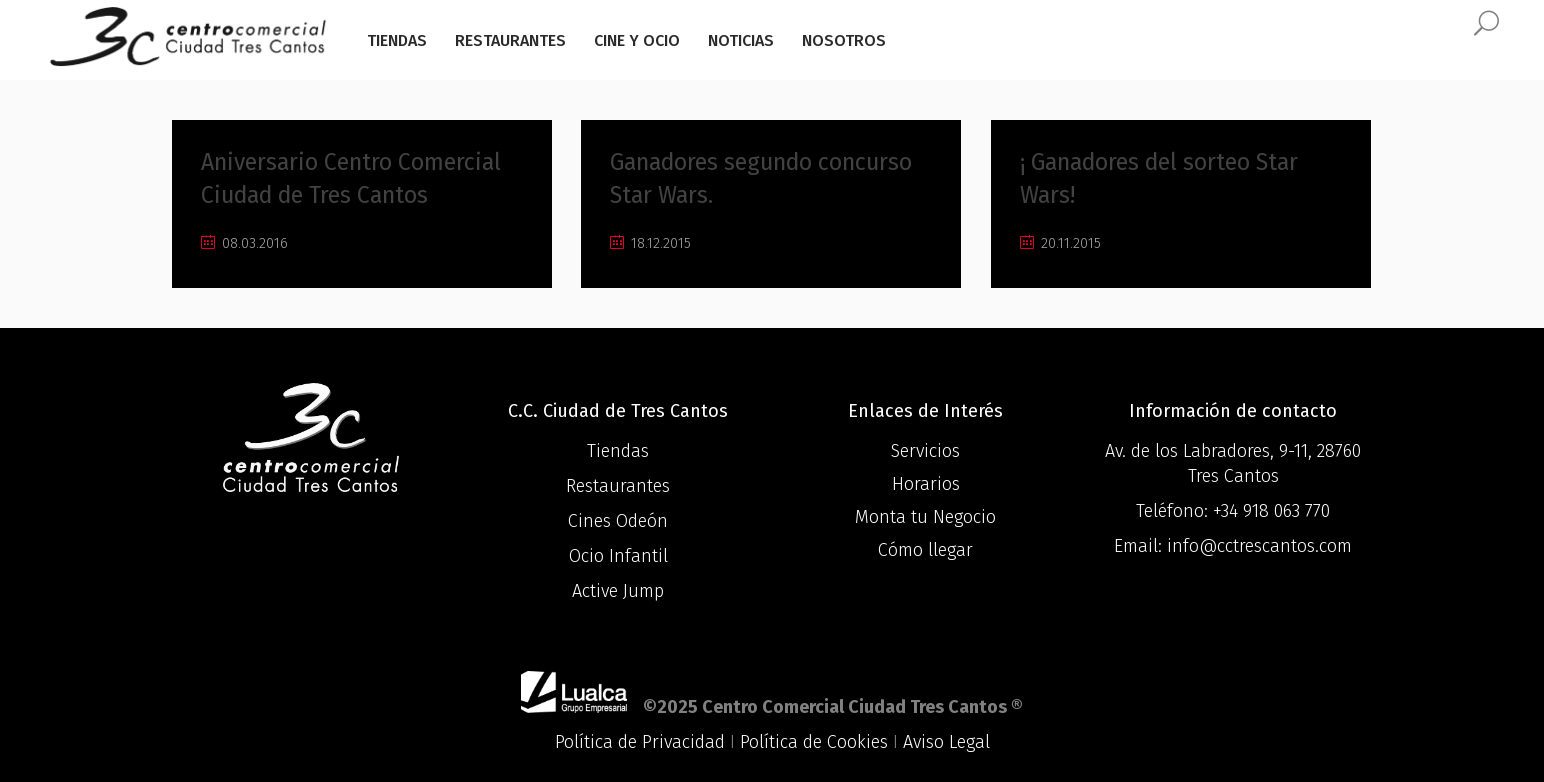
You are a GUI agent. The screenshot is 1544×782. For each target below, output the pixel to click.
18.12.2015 (650, 243)
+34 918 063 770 (1271, 511)
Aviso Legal (946, 742)
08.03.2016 (244, 243)
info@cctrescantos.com (1259, 546)
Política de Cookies (814, 742)
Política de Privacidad (640, 742)
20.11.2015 (1060, 243)
